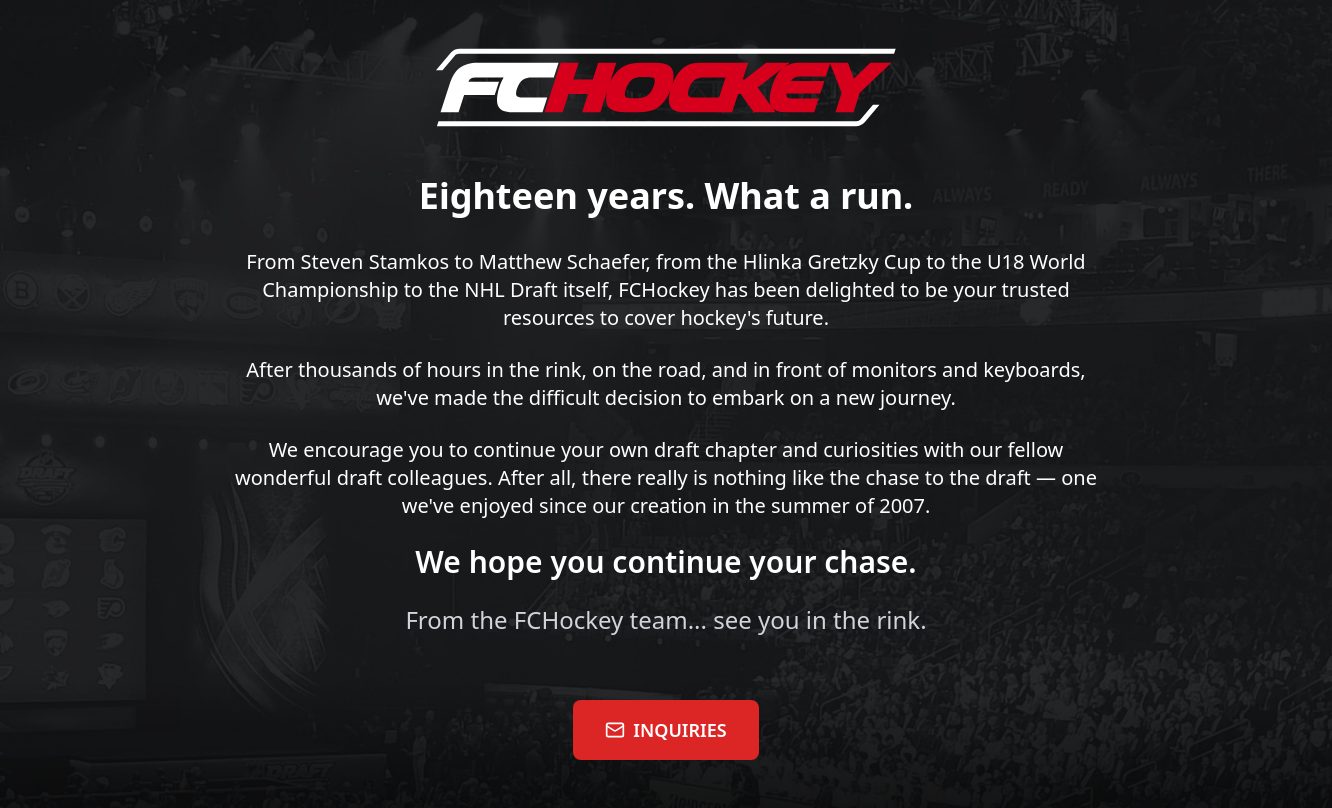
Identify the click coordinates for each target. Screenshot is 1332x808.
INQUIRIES (665, 730)
